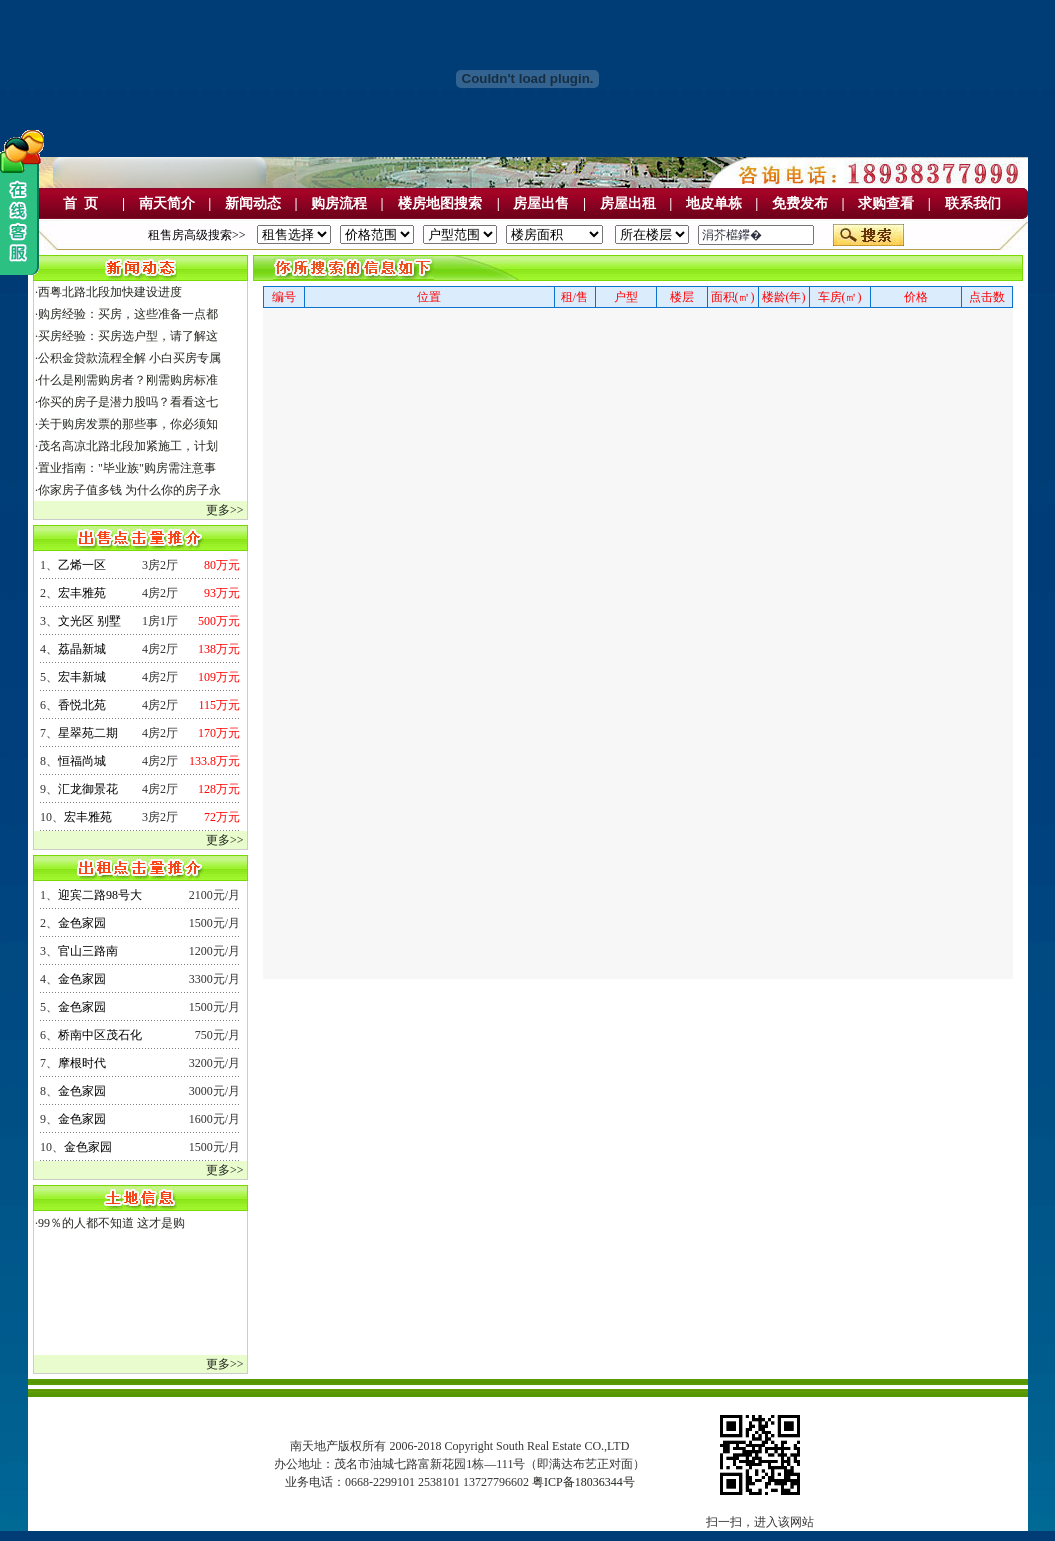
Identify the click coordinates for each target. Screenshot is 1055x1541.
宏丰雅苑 (82, 593)
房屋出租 (628, 203)
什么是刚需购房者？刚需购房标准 (128, 380)
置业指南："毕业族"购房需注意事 (127, 468)
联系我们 (973, 203)
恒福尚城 (82, 761)
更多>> (225, 510)
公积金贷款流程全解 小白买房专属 (129, 358)
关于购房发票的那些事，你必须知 (128, 424)
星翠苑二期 (88, 733)
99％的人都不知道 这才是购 (111, 1223)
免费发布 (800, 203)
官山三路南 (88, 951)
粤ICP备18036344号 (583, 1482)
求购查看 (886, 203)
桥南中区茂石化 (100, 1035)
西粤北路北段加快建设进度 (110, 292)
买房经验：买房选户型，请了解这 (128, 336)
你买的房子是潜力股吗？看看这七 (128, 402)
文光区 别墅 (89, 621)
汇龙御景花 (88, 789)
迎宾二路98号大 (100, 895)
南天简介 (167, 203)
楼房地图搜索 (440, 203)
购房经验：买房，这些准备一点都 (128, 314)
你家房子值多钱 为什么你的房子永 (129, 490)
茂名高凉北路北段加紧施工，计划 (128, 446)
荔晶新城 (82, 649)
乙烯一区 (82, 565)
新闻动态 (253, 203)
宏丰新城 (82, 677)
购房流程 (339, 203)
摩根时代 (82, 1063)
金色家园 (82, 923)
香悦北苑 (82, 705)
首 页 (80, 203)
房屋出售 (541, 203)
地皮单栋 (714, 203)
